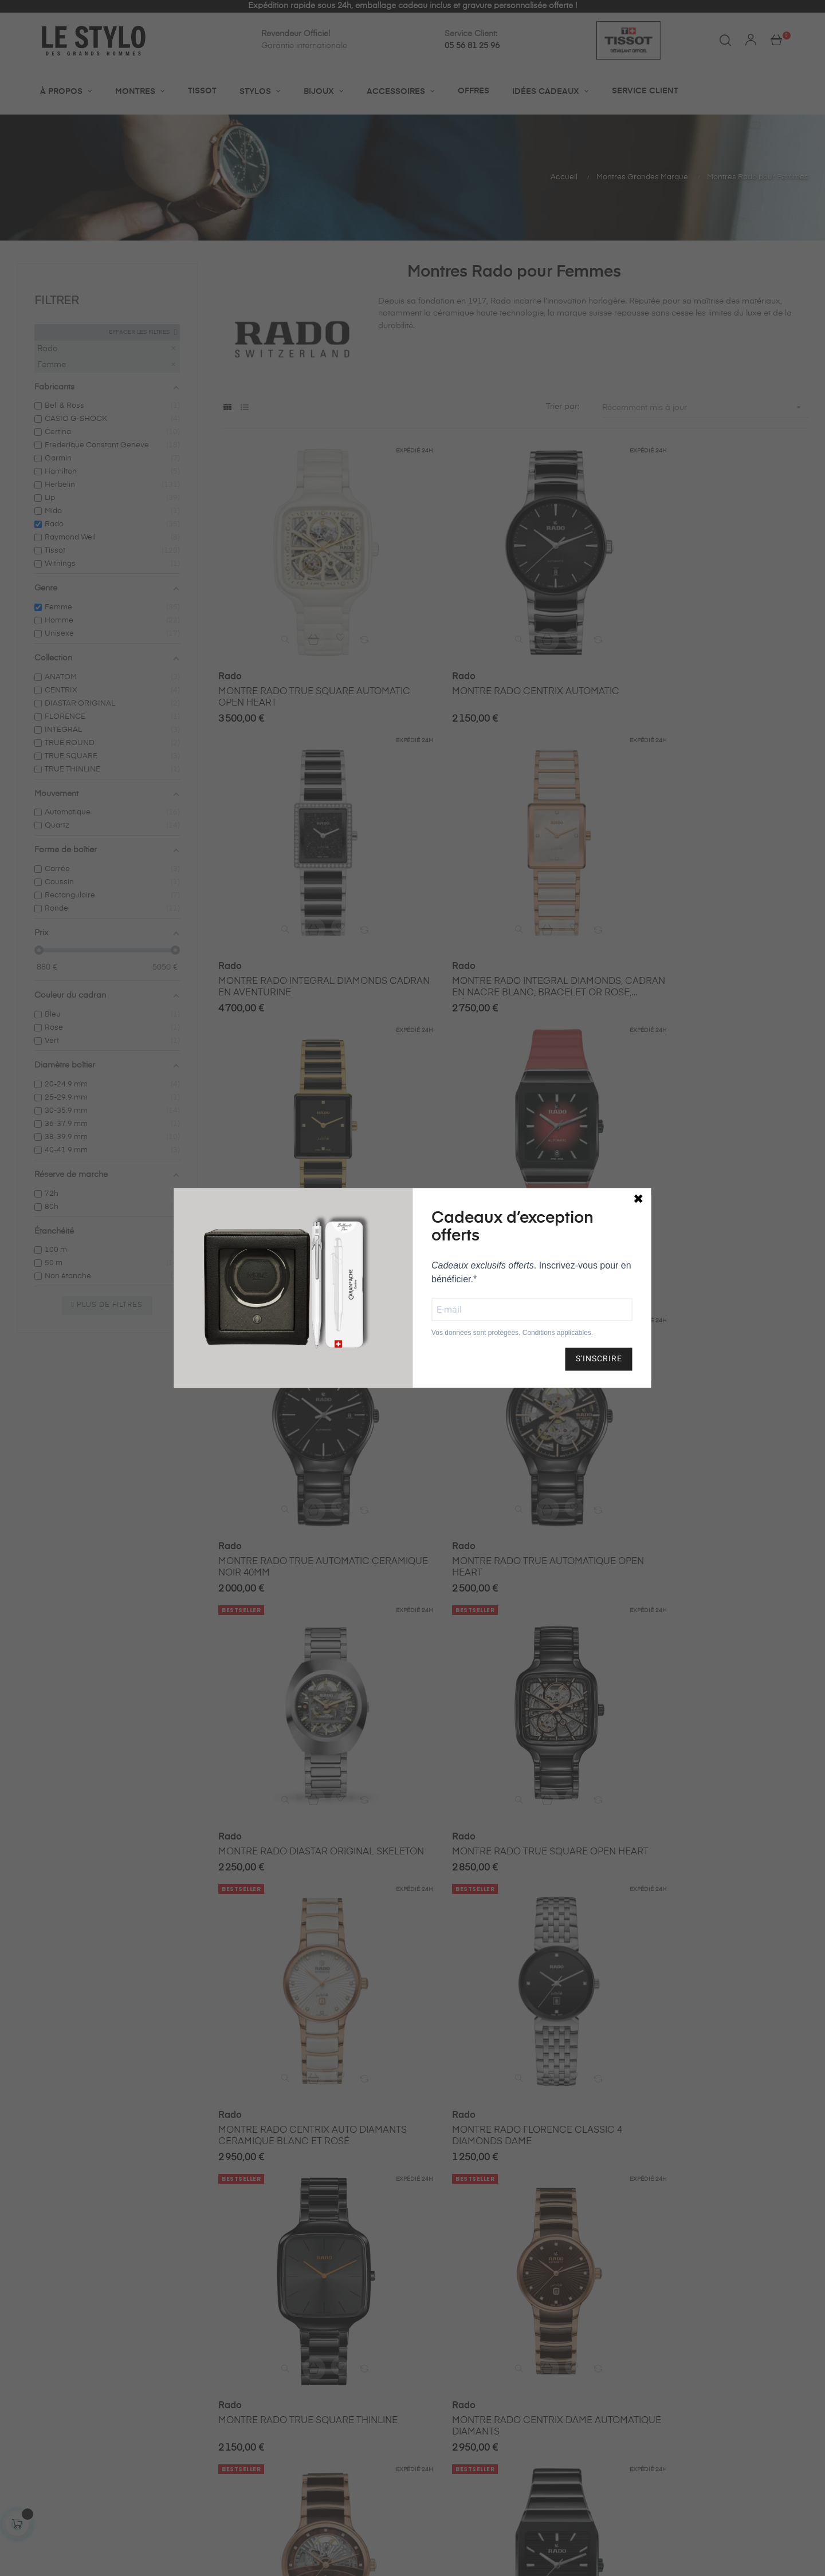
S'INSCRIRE (599, 1359)
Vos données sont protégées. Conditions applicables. (512, 1333)
